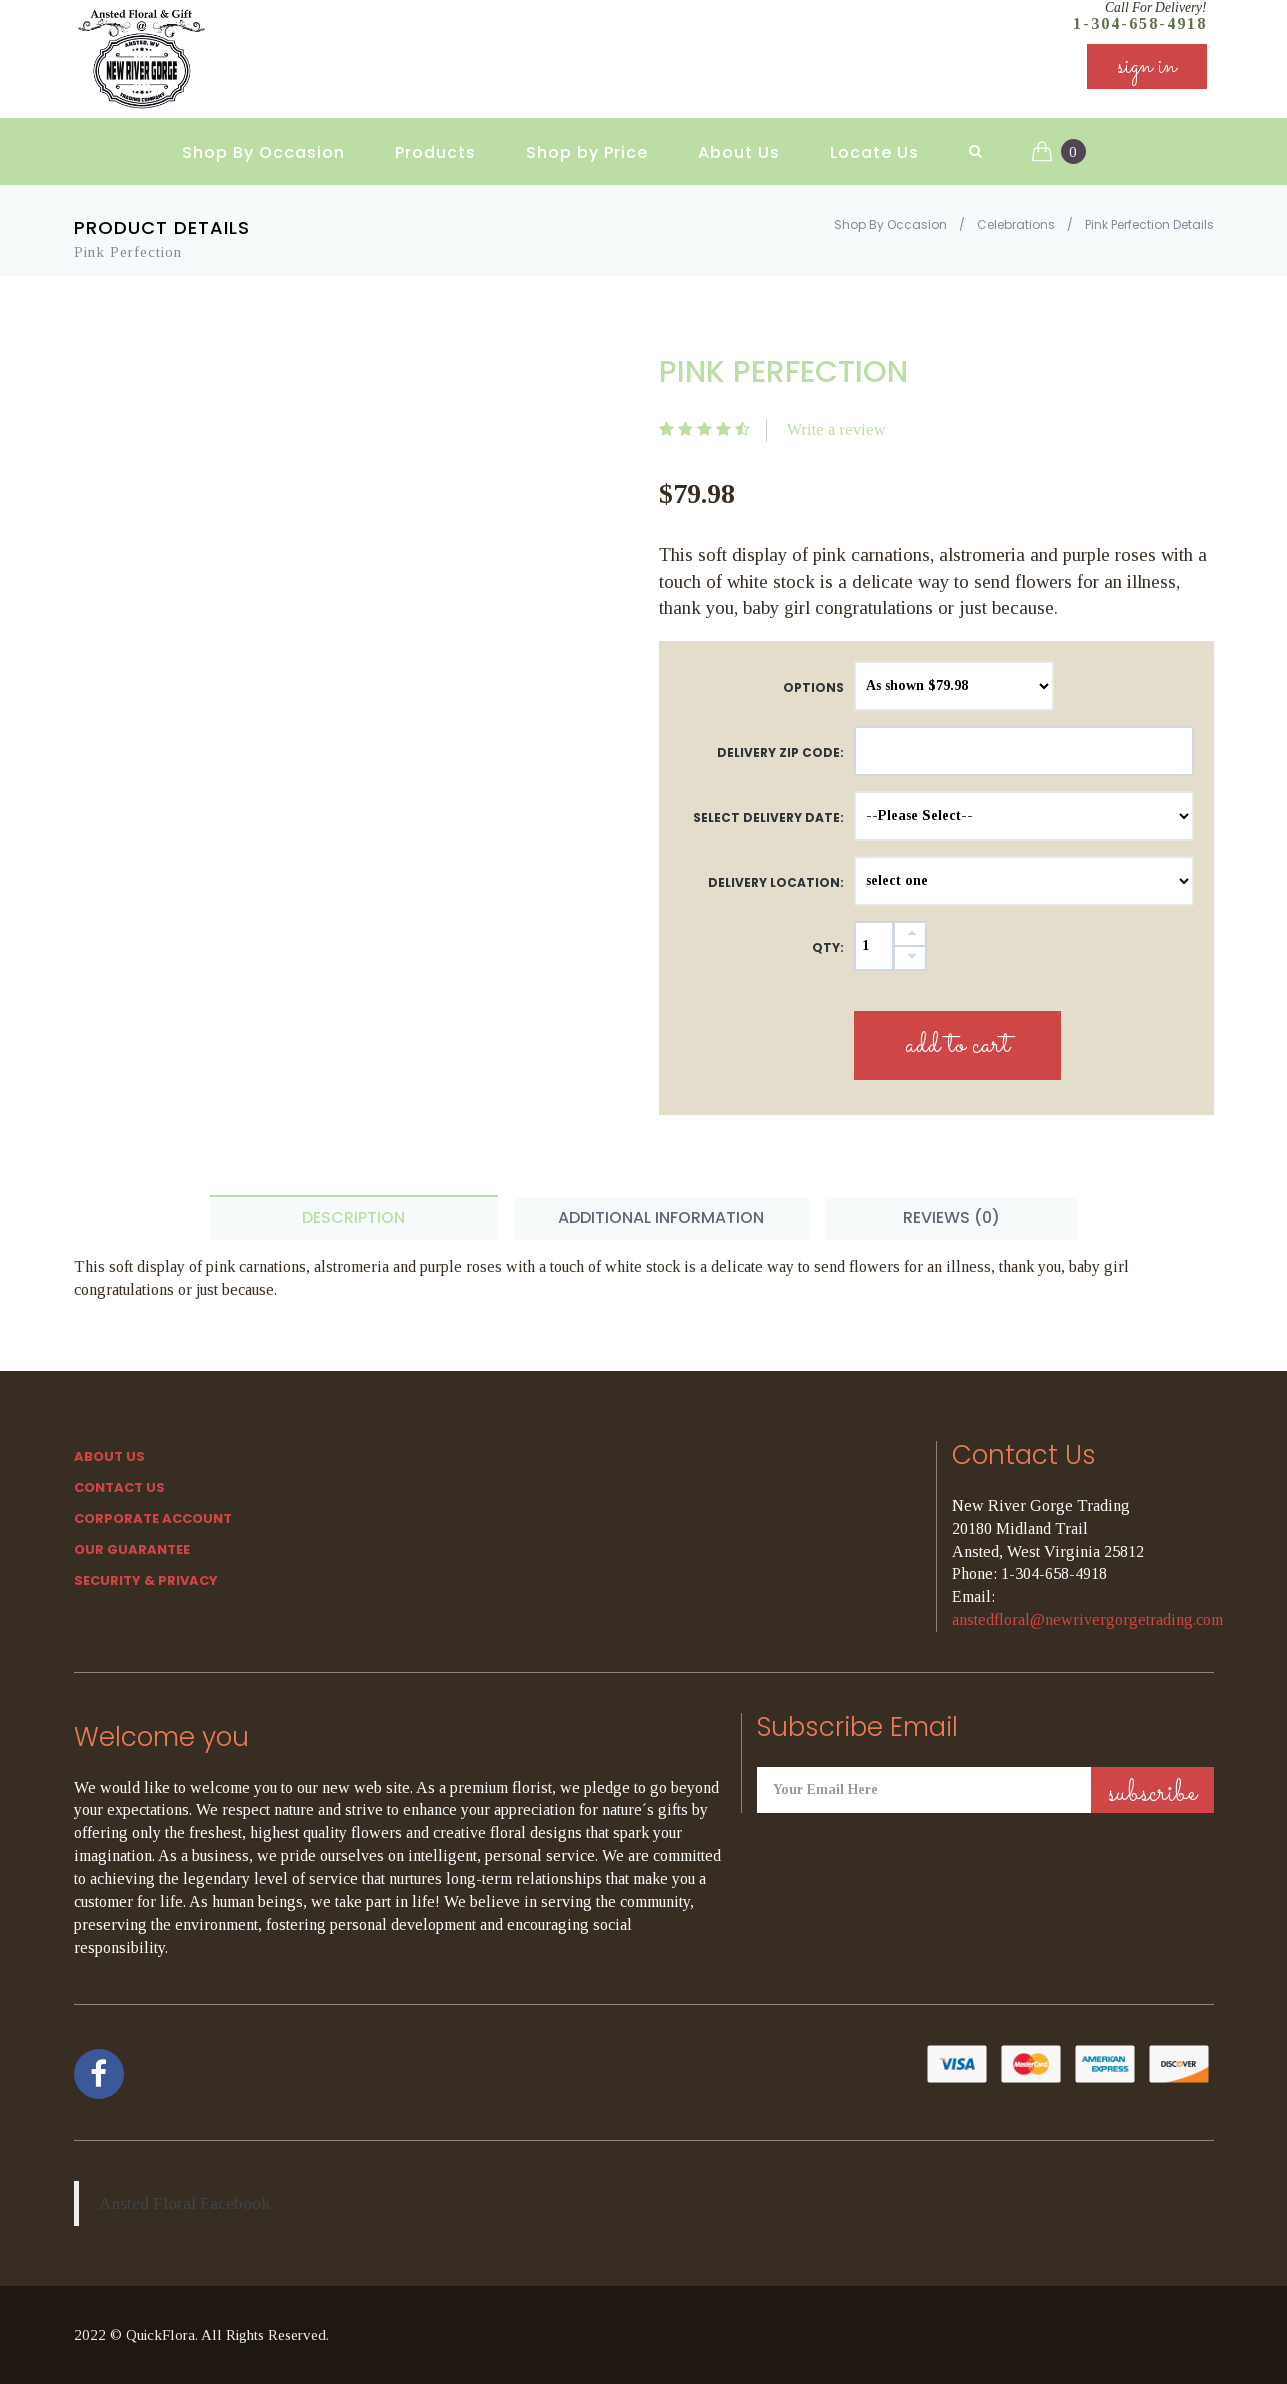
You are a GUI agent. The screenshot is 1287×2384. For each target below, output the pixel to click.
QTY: (828, 947)
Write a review (836, 429)
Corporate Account (153, 1518)
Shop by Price (587, 150)
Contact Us (119, 1487)
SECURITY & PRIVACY (146, 1580)
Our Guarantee (132, 1549)
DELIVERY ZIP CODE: (780, 752)
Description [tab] (353, 1217)
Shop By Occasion (263, 150)
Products (435, 150)
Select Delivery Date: (768, 817)
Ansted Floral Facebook (184, 2203)
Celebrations (1016, 224)
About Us (739, 150)
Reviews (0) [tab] (951, 1217)
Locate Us (874, 150)
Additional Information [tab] (661, 1217)
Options (813, 687)
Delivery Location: (776, 882)
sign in (1147, 69)
